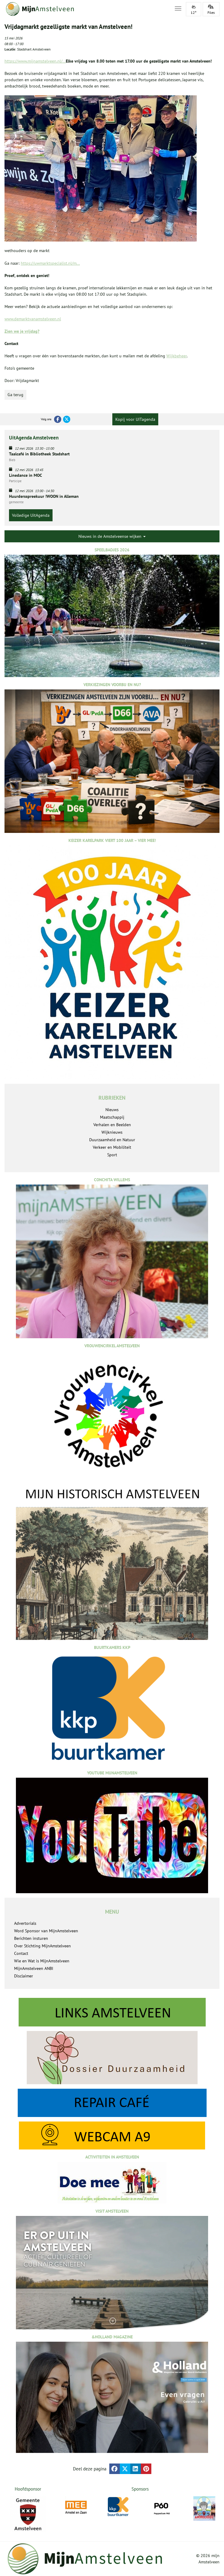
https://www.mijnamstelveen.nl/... (35, 61)
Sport (112, 1154)
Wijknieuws (112, 1132)
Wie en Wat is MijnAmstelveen (41, 1961)
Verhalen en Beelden (112, 1124)
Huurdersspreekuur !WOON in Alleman (44, 496)
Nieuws (112, 1109)
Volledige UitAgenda (31, 515)
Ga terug (15, 394)
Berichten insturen (31, 1938)
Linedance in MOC (25, 475)
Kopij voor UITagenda (135, 419)
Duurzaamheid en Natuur (112, 1139)
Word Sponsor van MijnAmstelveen (46, 1931)
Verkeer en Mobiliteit (112, 1147)
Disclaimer (23, 1976)
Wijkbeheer (176, 356)
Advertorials (25, 1923)
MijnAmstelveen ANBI (33, 1968)
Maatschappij (112, 1117)
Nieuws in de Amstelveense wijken (112, 536)
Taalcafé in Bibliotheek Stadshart (39, 454)
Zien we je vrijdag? (22, 331)
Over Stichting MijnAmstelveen (42, 1946)
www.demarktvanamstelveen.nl (33, 319)
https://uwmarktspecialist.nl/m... (50, 263)
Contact (21, 1953)
